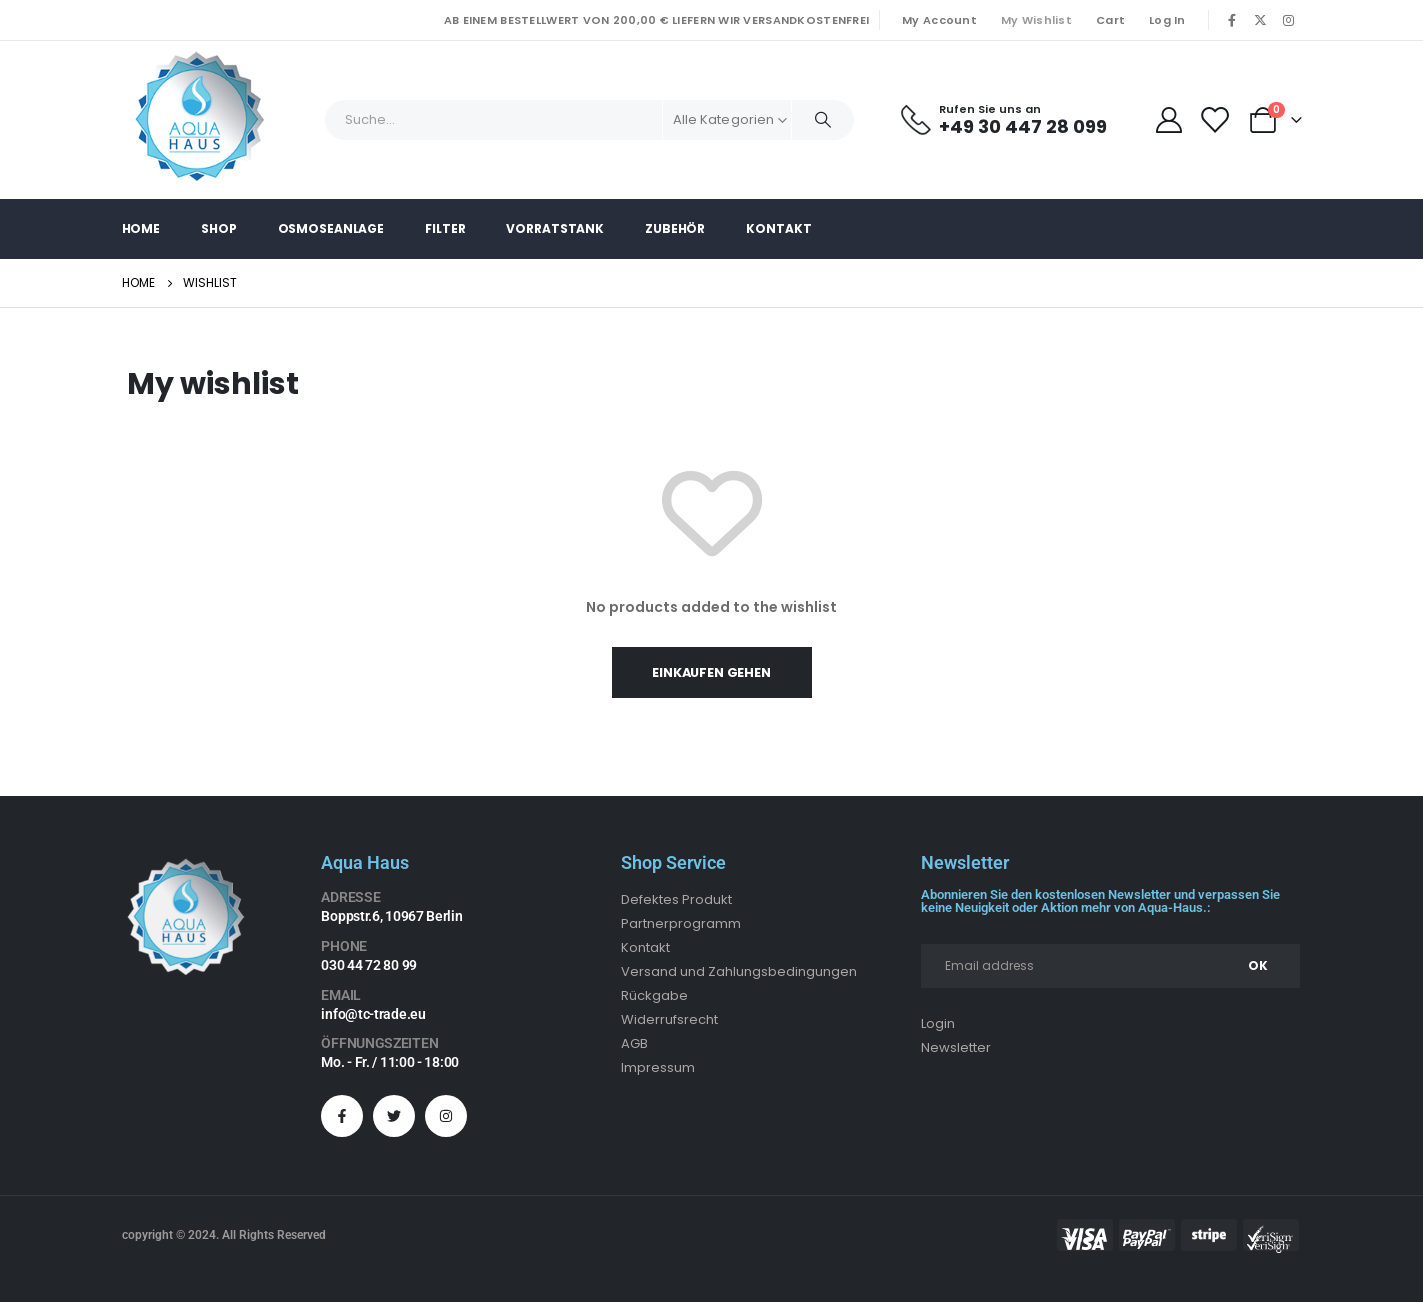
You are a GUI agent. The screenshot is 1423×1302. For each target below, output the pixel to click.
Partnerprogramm (681, 923)
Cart (1110, 20)
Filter (445, 228)
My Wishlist (1036, 20)
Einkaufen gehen (711, 672)
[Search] (823, 120)
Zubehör (675, 228)
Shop (219, 228)
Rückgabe (654, 995)
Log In (1167, 20)
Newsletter (956, 1047)
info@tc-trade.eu (373, 1014)
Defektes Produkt (676, 899)
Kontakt (778, 228)
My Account (939, 20)
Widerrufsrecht (669, 1019)
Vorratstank (555, 228)
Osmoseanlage (331, 228)
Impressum (658, 1067)
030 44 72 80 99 (369, 965)
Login (938, 1023)
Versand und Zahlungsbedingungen (739, 971)
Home (141, 228)
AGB (634, 1043)
